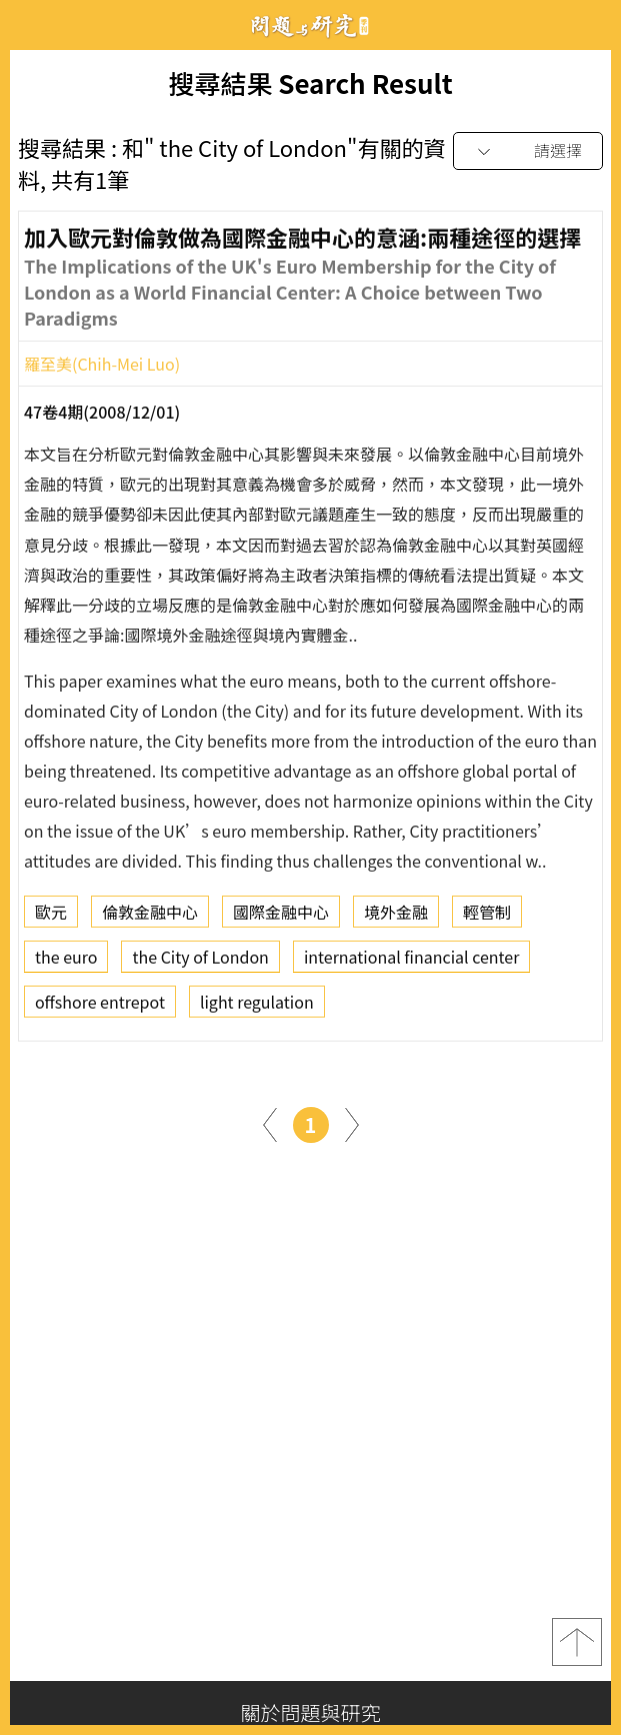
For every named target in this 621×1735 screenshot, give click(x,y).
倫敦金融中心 (150, 918)
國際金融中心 (281, 918)
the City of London (200, 963)
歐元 (51, 918)
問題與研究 (311, 25)
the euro (66, 963)
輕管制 (487, 918)
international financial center (411, 963)
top (577, 1642)
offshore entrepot (100, 1008)
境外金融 (396, 918)
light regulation (257, 1008)
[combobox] (528, 151)
